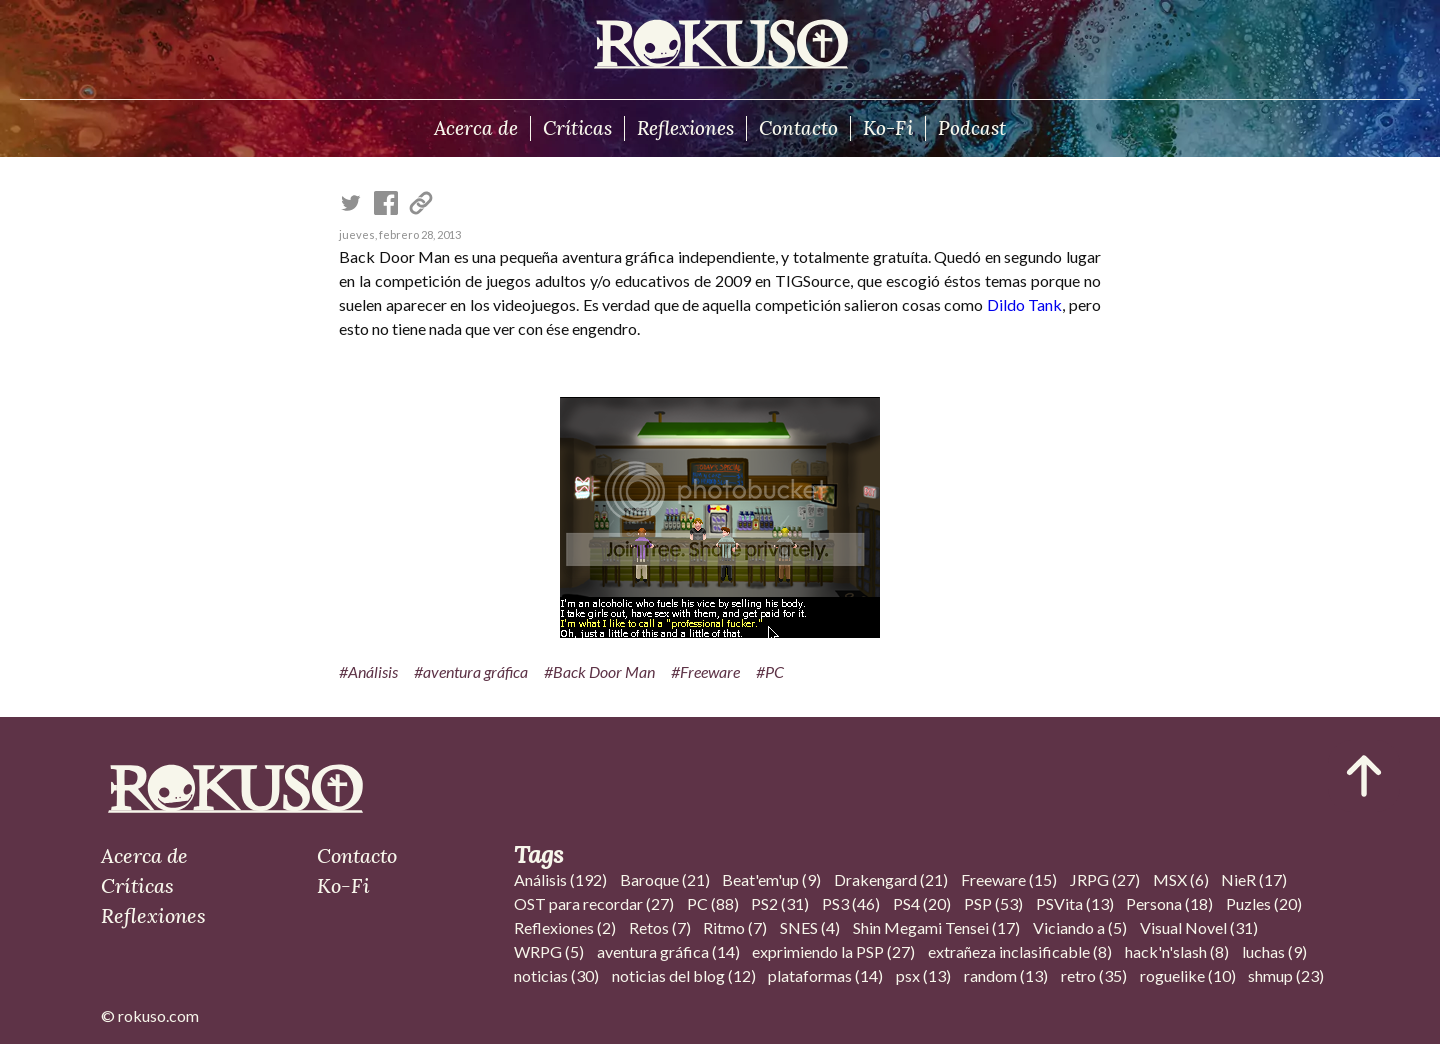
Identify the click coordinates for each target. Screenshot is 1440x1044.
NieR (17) (1254, 879)
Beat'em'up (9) (771, 879)
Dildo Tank (1024, 304)
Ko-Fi (888, 128)
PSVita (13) (1075, 903)
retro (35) (1094, 975)
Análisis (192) (560, 879)
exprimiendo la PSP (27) (833, 951)
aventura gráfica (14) (668, 951)
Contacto (798, 128)
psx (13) (923, 975)
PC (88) (713, 903)
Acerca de (476, 128)
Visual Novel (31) (1199, 927)
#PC (770, 671)
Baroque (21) (665, 879)
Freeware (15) (1009, 879)
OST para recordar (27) (594, 903)
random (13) (1006, 975)
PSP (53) (993, 903)
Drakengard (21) (891, 879)
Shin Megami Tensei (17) (936, 927)
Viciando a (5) (1080, 927)
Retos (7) (660, 927)
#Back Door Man (599, 671)
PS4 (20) (922, 903)
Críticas (577, 128)
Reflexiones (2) (565, 927)
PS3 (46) (851, 903)
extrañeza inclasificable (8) (1020, 951)
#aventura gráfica (471, 671)
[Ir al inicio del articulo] (1364, 776)
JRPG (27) (1105, 879)
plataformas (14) (825, 975)
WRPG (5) (549, 951)
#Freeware (705, 671)
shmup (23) (1286, 975)
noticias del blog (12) (684, 975)
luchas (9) (1274, 951)
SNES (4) (810, 927)
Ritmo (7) (735, 927)
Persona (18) (1169, 903)
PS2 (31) (780, 903)
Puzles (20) (1264, 903)
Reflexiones (685, 128)
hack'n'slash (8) (1177, 951)
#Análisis (368, 671)
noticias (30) (556, 975)
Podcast (972, 128)
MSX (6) (1181, 879)
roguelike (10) (1188, 975)
